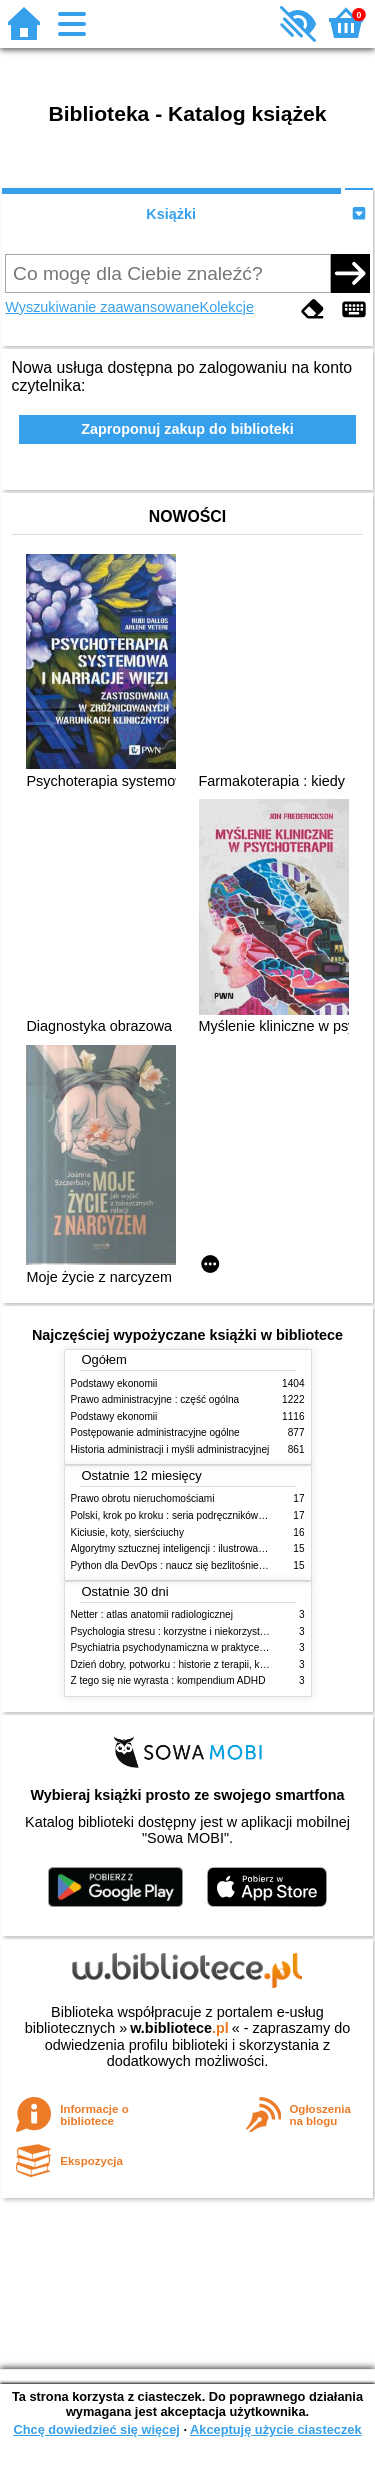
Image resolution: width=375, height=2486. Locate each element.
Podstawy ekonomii (114, 1383)
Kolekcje (227, 307)
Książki (171, 214)
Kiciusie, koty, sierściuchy (128, 1532)
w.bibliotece (179, 2028)
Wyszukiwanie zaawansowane (102, 307)
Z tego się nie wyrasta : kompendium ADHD (168, 1680)
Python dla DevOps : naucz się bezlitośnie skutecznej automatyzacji (222, 1565)
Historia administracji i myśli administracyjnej (170, 1449)
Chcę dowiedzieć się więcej (96, 2429)
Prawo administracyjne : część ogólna (155, 1399)
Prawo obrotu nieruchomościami (143, 1498)
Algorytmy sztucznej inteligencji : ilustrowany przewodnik (197, 1548)
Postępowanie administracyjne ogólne (155, 1432)
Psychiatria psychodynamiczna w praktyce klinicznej (187, 1647)
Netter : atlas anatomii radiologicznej (152, 1614)
